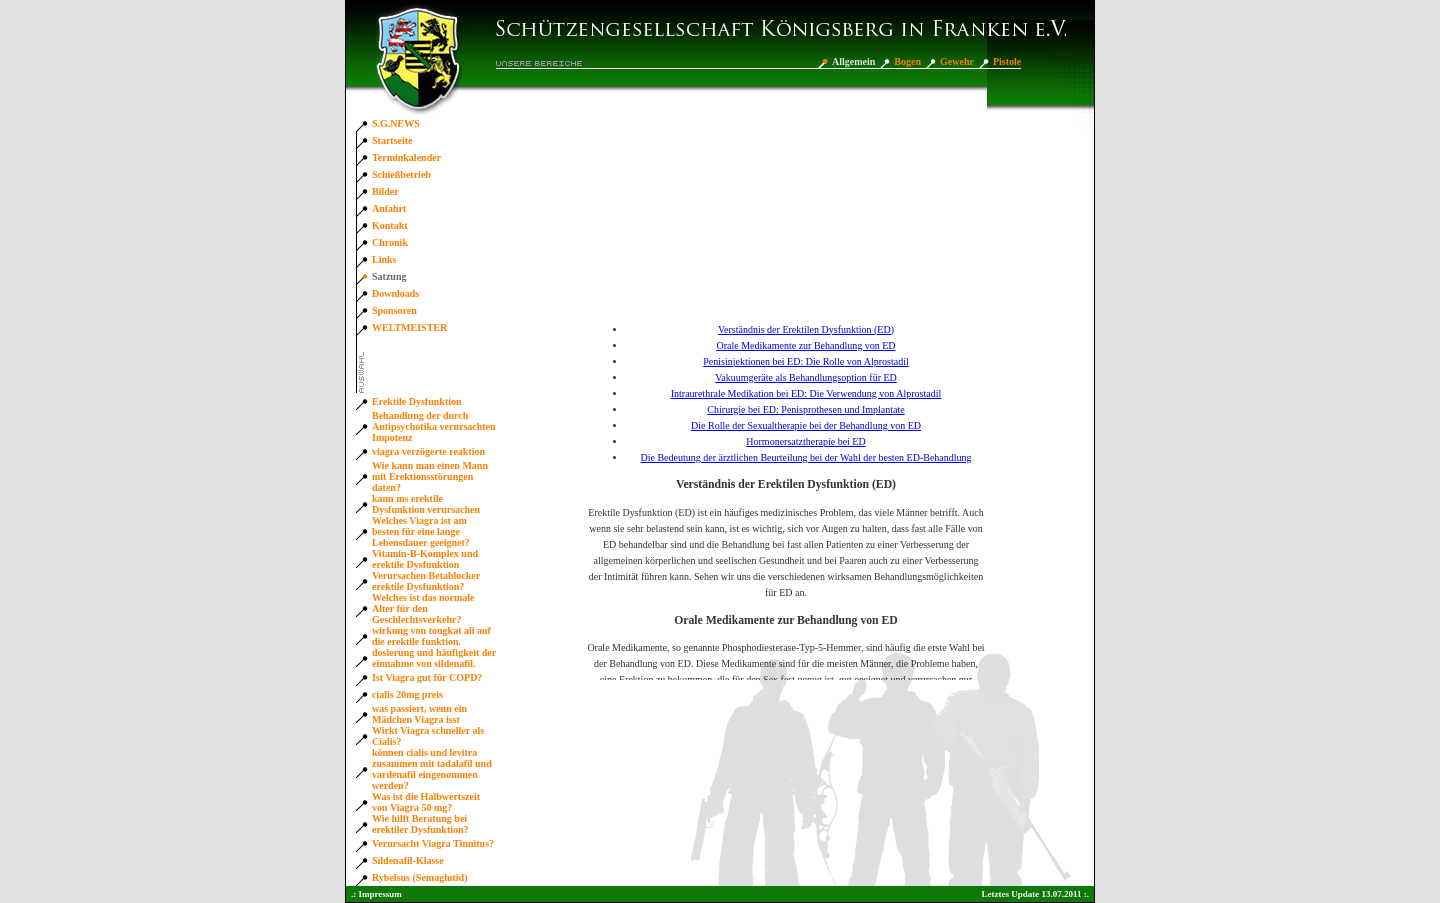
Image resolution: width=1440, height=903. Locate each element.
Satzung (389, 276)
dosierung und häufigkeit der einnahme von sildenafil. (434, 658)
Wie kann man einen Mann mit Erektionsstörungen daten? (430, 476)
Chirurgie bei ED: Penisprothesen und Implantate (805, 409)
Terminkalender (406, 157)
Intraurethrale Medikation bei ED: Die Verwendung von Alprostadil (806, 393)
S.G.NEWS (396, 123)
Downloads (395, 293)
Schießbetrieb (401, 174)
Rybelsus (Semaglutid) (420, 877)
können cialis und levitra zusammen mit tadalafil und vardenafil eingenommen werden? (432, 769)
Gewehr (957, 61)
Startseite (392, 140)
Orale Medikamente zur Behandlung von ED (805, 345)
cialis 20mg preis (407, 694)
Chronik (390, 242)
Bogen (907, 61)
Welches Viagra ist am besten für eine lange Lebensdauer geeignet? (421, 531)
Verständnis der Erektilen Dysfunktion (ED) (806, 329)
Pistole (1007, 61)
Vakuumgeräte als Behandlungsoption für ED (806, 377)
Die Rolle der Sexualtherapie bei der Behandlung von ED (806, 425)
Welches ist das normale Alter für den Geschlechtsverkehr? (423, 608)
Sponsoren (394, 310)
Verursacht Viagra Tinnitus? (433, 843)
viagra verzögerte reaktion (428, 451)
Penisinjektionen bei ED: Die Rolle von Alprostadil (806, 361)
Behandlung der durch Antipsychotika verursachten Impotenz (434, 426)
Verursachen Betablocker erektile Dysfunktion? (426, 581)
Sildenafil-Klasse (408, 860)
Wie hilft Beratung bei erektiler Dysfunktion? (420, 824)
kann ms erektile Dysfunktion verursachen (426, 504)
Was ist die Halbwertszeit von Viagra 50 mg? (426, 802)
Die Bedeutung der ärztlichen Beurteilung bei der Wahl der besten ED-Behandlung (805, 457)
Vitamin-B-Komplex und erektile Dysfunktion (425, 559)
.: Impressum (376, 894)
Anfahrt (389, 208)
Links (384, 259)
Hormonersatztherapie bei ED (805, 441)
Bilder (385, 191)
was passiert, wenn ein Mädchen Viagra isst (419, 714)
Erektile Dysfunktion (417, 401)
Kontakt (390, 225)
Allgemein (853, 61)
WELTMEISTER (409, 327)
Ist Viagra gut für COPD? (427, 677)
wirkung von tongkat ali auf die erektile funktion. (431, 636)
